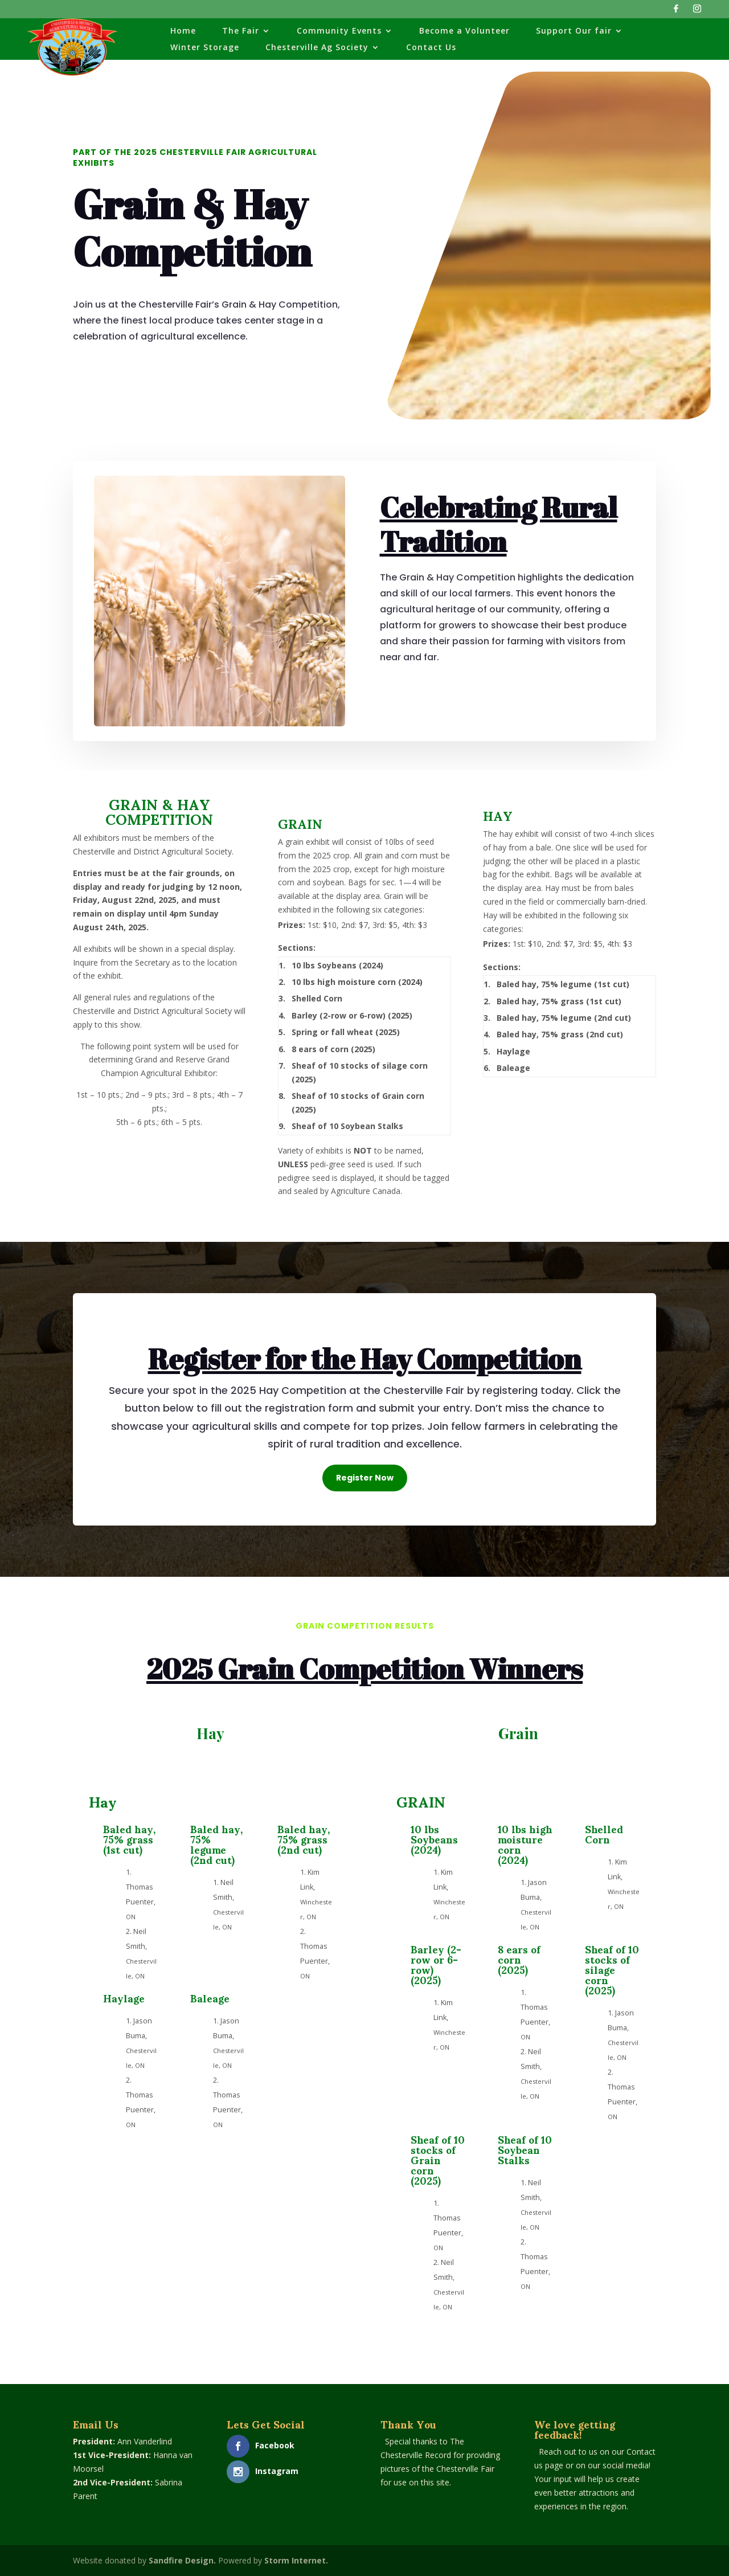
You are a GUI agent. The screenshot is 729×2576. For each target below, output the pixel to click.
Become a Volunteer (464, 31)
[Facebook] (676, 12)
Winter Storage (204, 47)
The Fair (240, 31)
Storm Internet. (296, 2560)
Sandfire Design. (182, 2560)
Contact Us (431, 47)
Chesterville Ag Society (316, 47)
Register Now (365, 1477)
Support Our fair (574, 31)
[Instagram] (697, 12)
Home (183, 31)
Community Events (339, 31)
